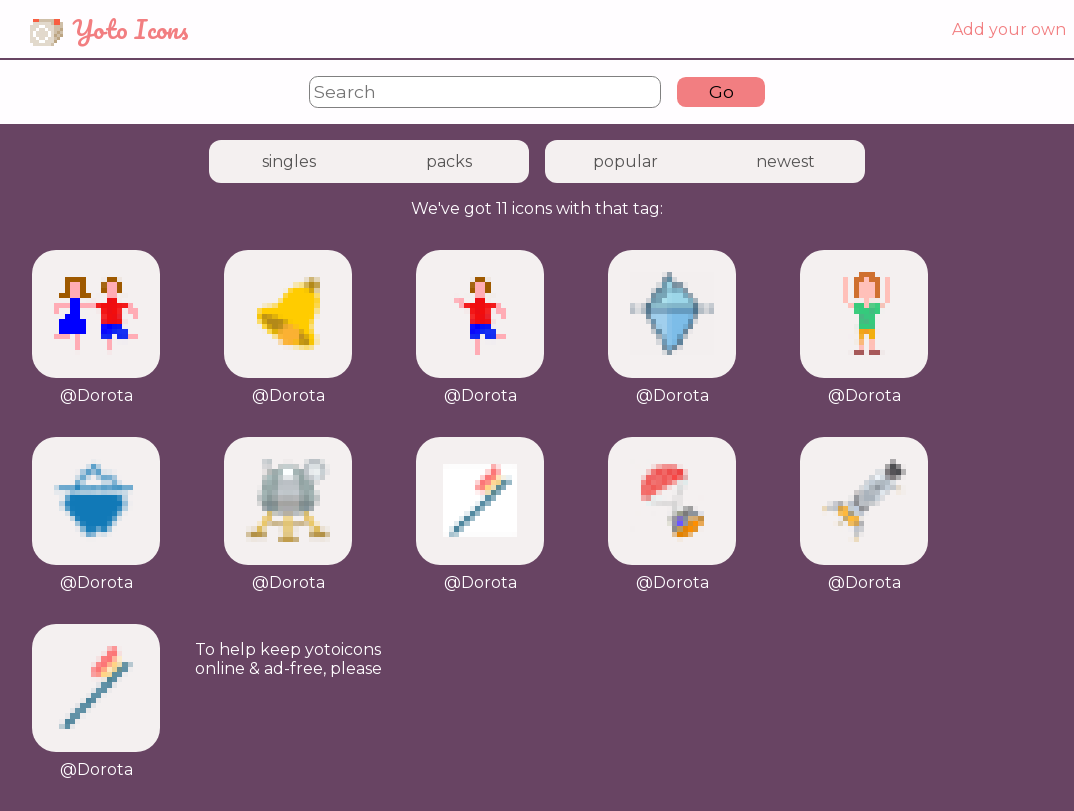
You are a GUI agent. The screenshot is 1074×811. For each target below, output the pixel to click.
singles (289, 161)
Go (721, 91)
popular (625, 161)
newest (785, 161)
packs (449, 161)
